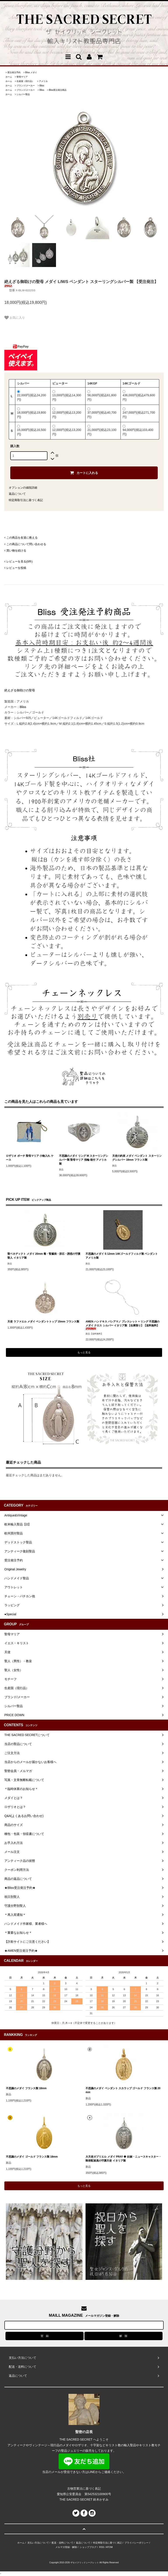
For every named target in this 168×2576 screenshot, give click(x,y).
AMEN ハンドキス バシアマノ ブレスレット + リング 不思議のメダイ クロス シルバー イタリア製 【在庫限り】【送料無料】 (122, 1325)
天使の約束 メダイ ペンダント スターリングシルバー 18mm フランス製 (137, 1157)
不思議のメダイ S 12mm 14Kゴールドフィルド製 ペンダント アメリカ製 (122, 1255)
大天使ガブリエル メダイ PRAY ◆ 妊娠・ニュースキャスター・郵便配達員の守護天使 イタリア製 (123, 2158)
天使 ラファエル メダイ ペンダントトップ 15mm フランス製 (43, 1321)
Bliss (42, 85)
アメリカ (43, 81)
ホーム (8, 77)
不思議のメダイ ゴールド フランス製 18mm (32, 2156)
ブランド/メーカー (26, 85)
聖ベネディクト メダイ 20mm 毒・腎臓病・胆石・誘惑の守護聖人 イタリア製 (43, 1255)
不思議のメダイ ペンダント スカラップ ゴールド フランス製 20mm (123, 2090)
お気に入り (14, 317)
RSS (101, 2547)
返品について (17, 493)
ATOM (109, 2547)
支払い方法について (38, 2542)
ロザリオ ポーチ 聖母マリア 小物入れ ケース (29, 1157)
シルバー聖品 (23, 94)
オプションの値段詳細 (23, 487)
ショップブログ (88, 2547)
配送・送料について (62, 2542)
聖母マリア (22, 77)
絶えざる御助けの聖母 (19, 690)
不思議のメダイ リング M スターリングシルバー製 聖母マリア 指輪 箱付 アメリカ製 (83, 1159)
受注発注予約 (14, 72)
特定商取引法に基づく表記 (26, 500)
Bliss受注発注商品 (57, 90)
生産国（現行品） (25, 81)
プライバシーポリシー (136, 2542)
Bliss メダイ (31, 72)
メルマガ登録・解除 (66, 2547)
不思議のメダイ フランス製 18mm (26, 2088)
